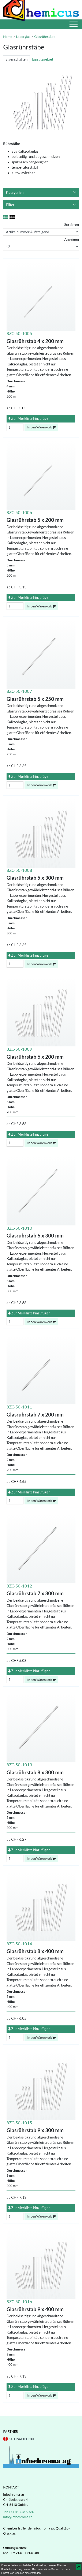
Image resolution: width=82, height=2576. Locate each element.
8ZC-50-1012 (19, 1585)
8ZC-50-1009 (19, 1048)
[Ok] (78, 2567)
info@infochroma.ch (17, 2517)
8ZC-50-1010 (19, 1228)
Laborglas (23, 36)
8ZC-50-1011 (19, 1406)
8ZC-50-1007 (19, 691)
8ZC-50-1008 (19, 870)
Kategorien (41, 192)
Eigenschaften (16, 59)
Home (7, 36)
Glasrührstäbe (44, 36)
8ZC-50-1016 (19, 2301)
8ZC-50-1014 (19, 1943)
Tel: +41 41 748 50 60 (18, 2512)
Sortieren (71, 224)
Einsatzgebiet (42, 59)
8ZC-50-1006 (19, 512)
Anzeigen (71, 239)
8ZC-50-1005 (19, 333)
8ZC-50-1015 (19, 2122)
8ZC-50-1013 (19, 1764)
